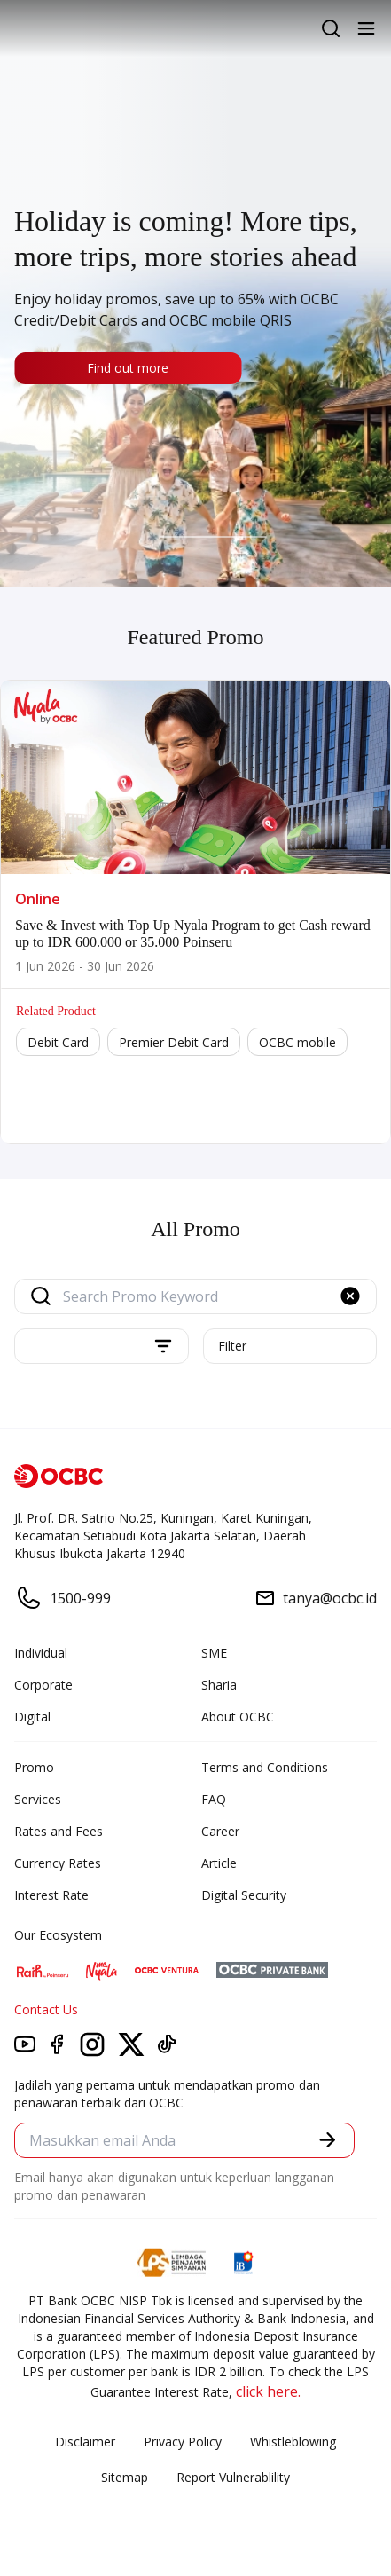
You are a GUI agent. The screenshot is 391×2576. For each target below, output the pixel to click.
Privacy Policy (183, 2441)
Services (37, 1799)
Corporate (43, 1684)
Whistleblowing (293, 2441)
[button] (350, 1296)
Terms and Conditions (264, 1767)
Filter (232, 1345)
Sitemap (124, 2477)
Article (219, 1863)
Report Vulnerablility (233, 2477)
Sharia (219, 1684)
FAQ (213, 1799)
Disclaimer (85, 2441)
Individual (40, 1652)
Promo (34, 1767)
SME (214, 1652)
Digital (32, 1716)
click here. (268, 2391)
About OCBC (237, 1716)
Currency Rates (57, 1863)
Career (220, 1831)
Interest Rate (51, 1895)
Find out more (127, 367)
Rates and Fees (58, 1831)
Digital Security (243, 1895)
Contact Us (46, 2009)
